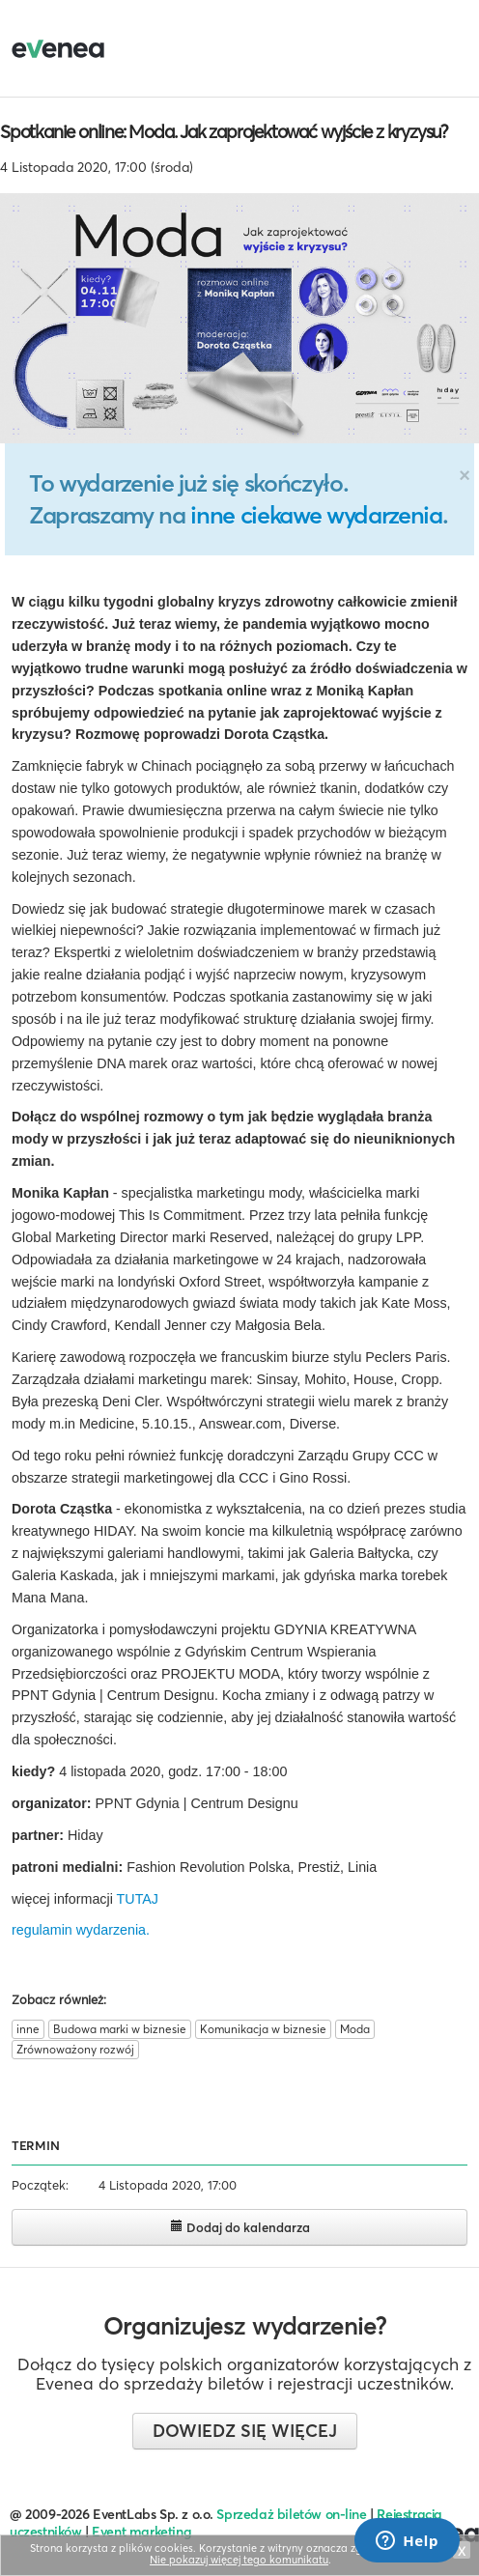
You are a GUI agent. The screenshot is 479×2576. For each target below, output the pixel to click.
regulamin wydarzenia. (81, 1930)
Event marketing (141, 2531)
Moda (355, 2029)
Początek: (40, 2185)
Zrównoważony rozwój (75, 2049)
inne (28, 2029)
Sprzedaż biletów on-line (291, 2514)
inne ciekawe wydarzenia (315, 514)
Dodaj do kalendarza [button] (240, 2227)
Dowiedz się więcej (245, 2431)
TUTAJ (137, 1899)
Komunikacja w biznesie (263, 2029)
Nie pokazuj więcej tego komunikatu (239, 2559)
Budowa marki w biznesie (119, 2029)
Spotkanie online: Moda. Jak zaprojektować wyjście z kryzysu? (224, 131)
